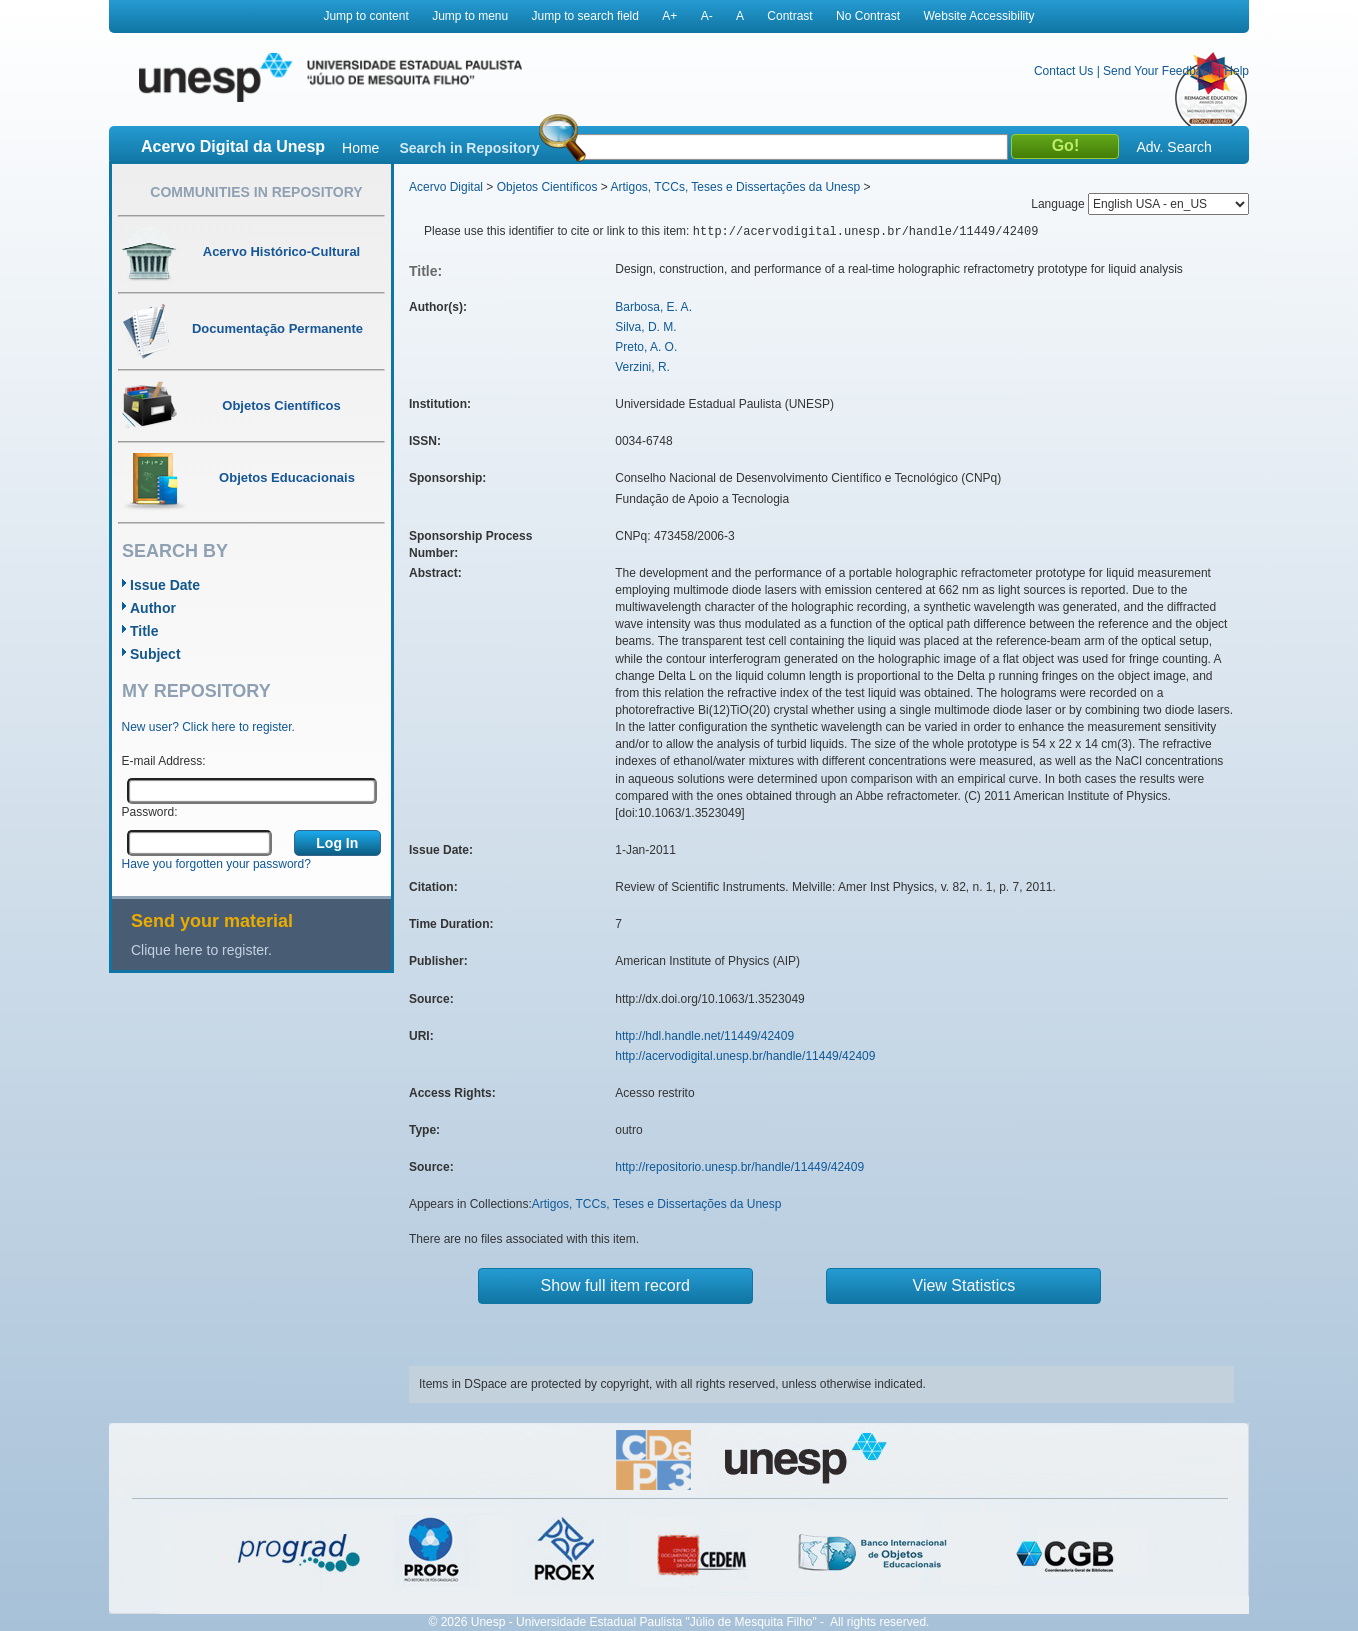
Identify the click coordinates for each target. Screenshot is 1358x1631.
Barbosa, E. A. (653, 307)
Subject (155, 654)
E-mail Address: (164, 761)
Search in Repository (469, 148)
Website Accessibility (978, 16)
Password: (150, 812)
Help (1236, 71)
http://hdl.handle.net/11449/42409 (704, 1036)
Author (153, 608)
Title (144, 631)
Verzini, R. (642, 367)
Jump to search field (585, 16)
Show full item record (615, 1285)
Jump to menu (470, 16)
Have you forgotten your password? (216, 864)
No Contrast (868, 16)
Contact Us (1063, 71)
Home (360, 148)
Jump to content (365, 16)
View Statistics (964, 1285)
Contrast (789, 16)
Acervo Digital (446, 187)
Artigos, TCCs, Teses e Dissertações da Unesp (735, 187)
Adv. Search (1173, 147)
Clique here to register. (201, 950)
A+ (669, 16)
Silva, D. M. (645, 327)
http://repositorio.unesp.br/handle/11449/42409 (739, 1167)
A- (707, 16)
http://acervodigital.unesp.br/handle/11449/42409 (745, 1056)
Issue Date (165, 585)
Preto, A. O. (646, 347)
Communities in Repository (256, 192)
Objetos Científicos (547, 187)
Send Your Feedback (1158, 71)
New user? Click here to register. (208, 727)
